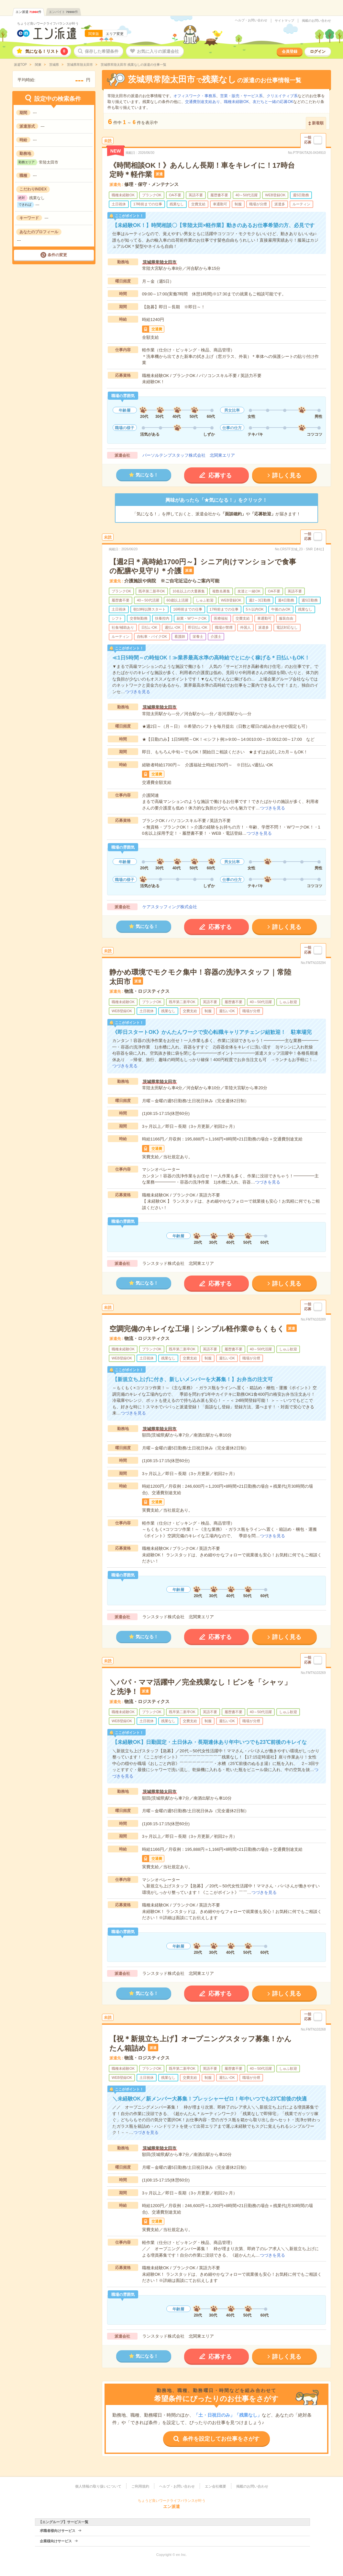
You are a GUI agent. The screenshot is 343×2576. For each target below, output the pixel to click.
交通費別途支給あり (202, 101)
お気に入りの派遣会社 (158, 51)
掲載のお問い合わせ (316, 20)
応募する (220, 475)
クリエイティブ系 (282, 96)
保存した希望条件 (101, 51)
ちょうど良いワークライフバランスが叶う (48, 23)
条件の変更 (57, 255)
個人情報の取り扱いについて (98, 2486)
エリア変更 (115, 34)
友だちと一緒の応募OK (273, 101)
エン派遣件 (28, 12)
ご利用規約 (140, 2486)
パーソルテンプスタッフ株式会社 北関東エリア (188, 455)
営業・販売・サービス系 (241, 96)
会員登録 (289, 51)
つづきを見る (137, 691)
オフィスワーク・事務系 (194, 96)
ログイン (318, 51)
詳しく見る (286, 475)
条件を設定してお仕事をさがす (221, 2439)
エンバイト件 (63, 12)
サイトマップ (284, 20)
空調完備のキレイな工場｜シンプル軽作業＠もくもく (196, 1329)
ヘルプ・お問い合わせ (251, 20)
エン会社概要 (215, 2486)
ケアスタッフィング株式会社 (169, 906)
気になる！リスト (46, 51)
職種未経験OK (236, 101)
